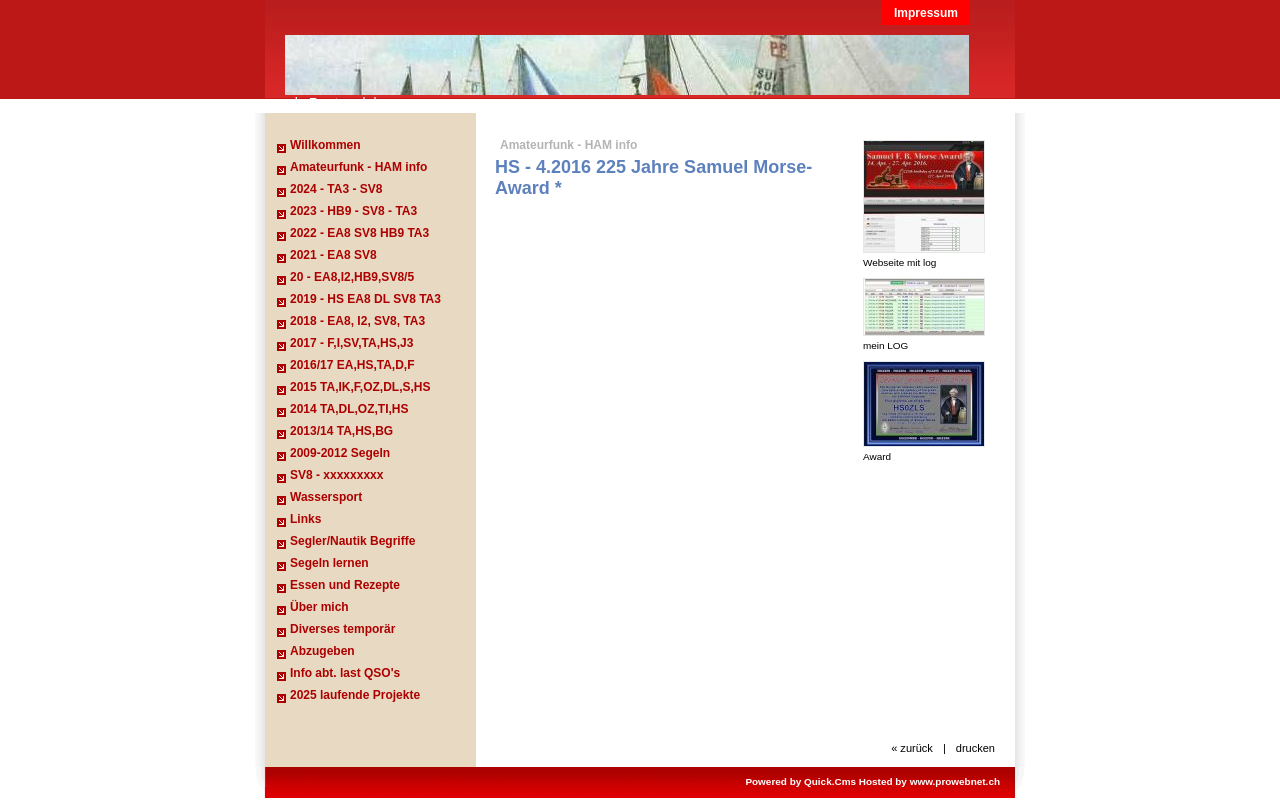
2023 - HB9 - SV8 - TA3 (353, 211)
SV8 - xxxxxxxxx (336, 475)
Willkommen (325, 145)
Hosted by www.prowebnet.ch (929, 781)
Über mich (319, 607)
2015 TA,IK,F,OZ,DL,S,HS (360, 387)
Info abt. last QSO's (345, 673)
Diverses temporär (342, 629)
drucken (975, 748)
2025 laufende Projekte (355, 695)
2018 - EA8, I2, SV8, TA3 (357, 321)
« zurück (912, 748)
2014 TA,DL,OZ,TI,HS (349, 409)
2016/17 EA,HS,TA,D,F (352, 365)
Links (305, 519)
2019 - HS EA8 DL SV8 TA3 (365, 299)
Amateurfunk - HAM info (358, 167)
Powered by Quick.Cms (800, 781)
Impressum (926, 13)
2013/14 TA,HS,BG (341, 431)
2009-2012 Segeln (340, 453)
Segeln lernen (329, 563)
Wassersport (326, 497)
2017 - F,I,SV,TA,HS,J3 (351, 343)
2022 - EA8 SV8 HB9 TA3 (359, 233)
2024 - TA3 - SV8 (336, 189)
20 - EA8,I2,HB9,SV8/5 (352, 277)
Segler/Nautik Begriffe (352, 541)
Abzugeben (322, 651)
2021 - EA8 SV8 (333, 255)
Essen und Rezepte (345, 585)
